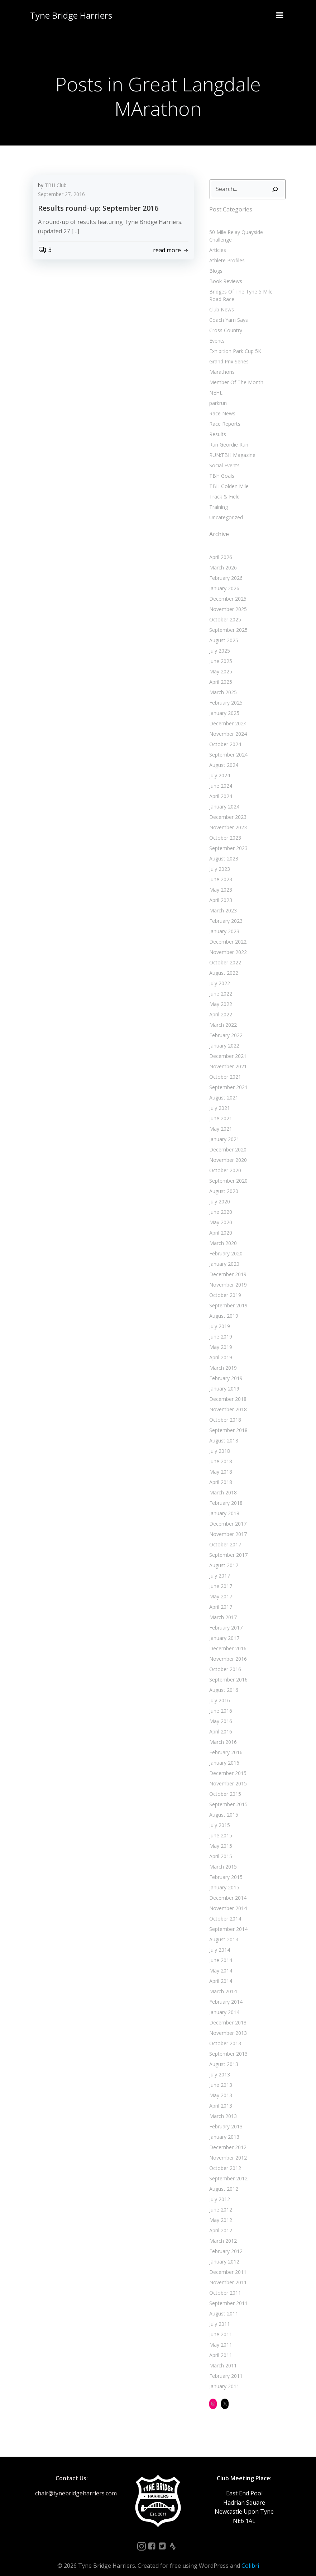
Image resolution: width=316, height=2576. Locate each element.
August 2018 (222, 1431)
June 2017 (219, 1577)
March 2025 (222, 683)
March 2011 (222, 2356)
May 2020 (219, 1213)
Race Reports (223, 415)
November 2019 (227, 1276)
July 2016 (218, 1691)
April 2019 (219, 1348)
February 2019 (224, 1369)
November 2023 (227, 818)
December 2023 (226, 808)
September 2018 (227, 1421)
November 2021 (227, 1057)
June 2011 (219, 2325)
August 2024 (222, 756)
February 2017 (224, 1619)
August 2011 (222, 2304)
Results (216, 425)
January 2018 (223, 1504)
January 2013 (223, 2128)
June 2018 (219, 1452)
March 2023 (222, 901)
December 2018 (226, 1390)
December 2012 (226, 2138)
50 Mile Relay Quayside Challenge (247, 231)
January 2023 (223, 922)
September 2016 (227, 1671)
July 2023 (218, 860)
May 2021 (219, 1120)
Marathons (221, 363)
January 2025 (223, 704)
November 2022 (227, 943)
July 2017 (218, 1567)
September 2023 (227, 839)
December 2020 (226, 1140)
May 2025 (219, 662)
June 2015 (219, 1826)
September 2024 (227, 746)
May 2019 (219, 1338)
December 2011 (226, 2263)
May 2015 (219, 1837)
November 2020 (227, 1151)
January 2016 (223, 1754)
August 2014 (222, 1930)
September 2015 (227, 1795)
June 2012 (219, 2201)
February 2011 (224, 2367)
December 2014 (226, 1889)
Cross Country (224, 321)
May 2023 (219, 881)
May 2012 (219, 2211)
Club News (220, 300)
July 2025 (218, 642)
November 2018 (227, 1400)
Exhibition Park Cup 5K (234, 342)
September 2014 (227, 1920)
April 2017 (219, 1598)
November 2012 (227, 2149)
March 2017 (222, 1608)
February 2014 (224, 1993)
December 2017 (226, 1515)
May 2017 (219, 1587)
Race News (221, 404)
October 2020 (224, 1161)
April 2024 (219, 787)
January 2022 (223, 1037)
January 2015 (223, 1878)
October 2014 (224, 1910)
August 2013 (222, 2055)
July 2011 (218, 2315)
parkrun (217, 394)
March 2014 (222, 1982)
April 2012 (219, 2221)
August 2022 (222, 964)
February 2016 (224, 1743)
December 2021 (226, 1047)
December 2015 (226, 1764)
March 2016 (222, 1733)
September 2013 (227, 2045)
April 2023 (219, 891)
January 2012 (223, 2253)
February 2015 (224, 1868)
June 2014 (219, 1951)
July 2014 (218, 1941)
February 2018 (224, 1494)
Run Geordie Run (227, 436)
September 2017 (227, 1546)
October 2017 (224, 1535)
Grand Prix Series (228, 352)
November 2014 (227, 1899)
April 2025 (219, 673)
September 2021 (227, 1078)
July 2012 (218, 2190)
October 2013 (224, 2034)
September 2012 (227, 2169)
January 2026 (223, 579)
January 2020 (223, 1255)
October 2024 (224, 735)
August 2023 (222, 849)
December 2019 (226, 1265)
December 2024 (226, 714)
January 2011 (223, 2377)
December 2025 (226, 590)
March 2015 (222, 1858)
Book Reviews (224, 272)
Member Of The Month (235, 373)
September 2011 (227, 2294)
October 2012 (224, 2159)
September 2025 (227, 621)
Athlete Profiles (226, 251)
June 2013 (219, 2076)
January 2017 (223, 1629)
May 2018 (219, 1463)
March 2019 (222, 1359)
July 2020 (218, 1192)
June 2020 (219, 1203)
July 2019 (218, 1317)
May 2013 (219, 2086)
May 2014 (219, 1962)
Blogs (214, 262)
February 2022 (224, 1026)
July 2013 (218, 2065)
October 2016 (224, 1660)
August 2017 (222, 1556)
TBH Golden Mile (228, 477)
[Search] (276, 188)
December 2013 (226, 2013)
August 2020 (222, 1182)
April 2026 (219, 548)
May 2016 (219, 1712)
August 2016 (222, 1681)
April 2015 (219, 1847)
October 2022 (224, 953)
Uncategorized (225, 508)
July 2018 (218, 1442)
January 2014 (223, 2003)
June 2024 (219, 777)
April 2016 (219, 1722)
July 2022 (218, 974)
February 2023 (224, 912)
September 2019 (227, 1296)
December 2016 (226, 1639)
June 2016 (219, 1702)
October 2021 (224, 1068)
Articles (216, 241)
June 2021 (219, 1109)
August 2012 (222, 2180)
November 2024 (227, 725)
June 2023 (219, 870)
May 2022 (219, 995)
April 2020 (219, 1224)
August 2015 (222, 1806)
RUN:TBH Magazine (231, 446)
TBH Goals (220, 467)
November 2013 (227, 2024)
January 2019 (223, 1380)
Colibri (250, 2557)
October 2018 (224, 1411)
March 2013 (222, 2107)
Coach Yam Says (227, 311)
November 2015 (227, 1774)
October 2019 (224, 1286)
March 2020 (222, 1234)
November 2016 (227, 1650)
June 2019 (219, 1328)
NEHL (214, 384)
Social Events (223, 456)
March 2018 (222, 1483)
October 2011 (224, 2284)
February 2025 (224, 694)
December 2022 (226, 933)
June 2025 (219, 652)
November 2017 (227, 1525)
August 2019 (222, 1307)
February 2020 (224, 1244)
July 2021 (218, 1099)
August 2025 (222, 631)
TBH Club (56, 185)
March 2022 (222, 1016)
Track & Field (223, 488)
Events (216, 332)
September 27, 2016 (61, 195)
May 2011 (219, 2336)
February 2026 (224, 569)
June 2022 (219, 985)
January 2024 (223, 798)
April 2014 (219, 1972)
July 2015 (218, 1816)
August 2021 (222, 1089)
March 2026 (222, 558)
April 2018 (219, 1473)
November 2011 (227, 2273)
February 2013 (224, 2117)
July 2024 (218, 766)
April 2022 (219, 1005)
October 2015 (224, 1785)
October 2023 (224, 829)
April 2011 (219, 2346)
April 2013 (219, 2097)
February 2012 (224, 2242)
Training (217, 498)
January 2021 (223, 1130)
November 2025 (227, 600)
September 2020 (227, 1172)
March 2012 (222, 2232)
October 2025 (224, 610)
